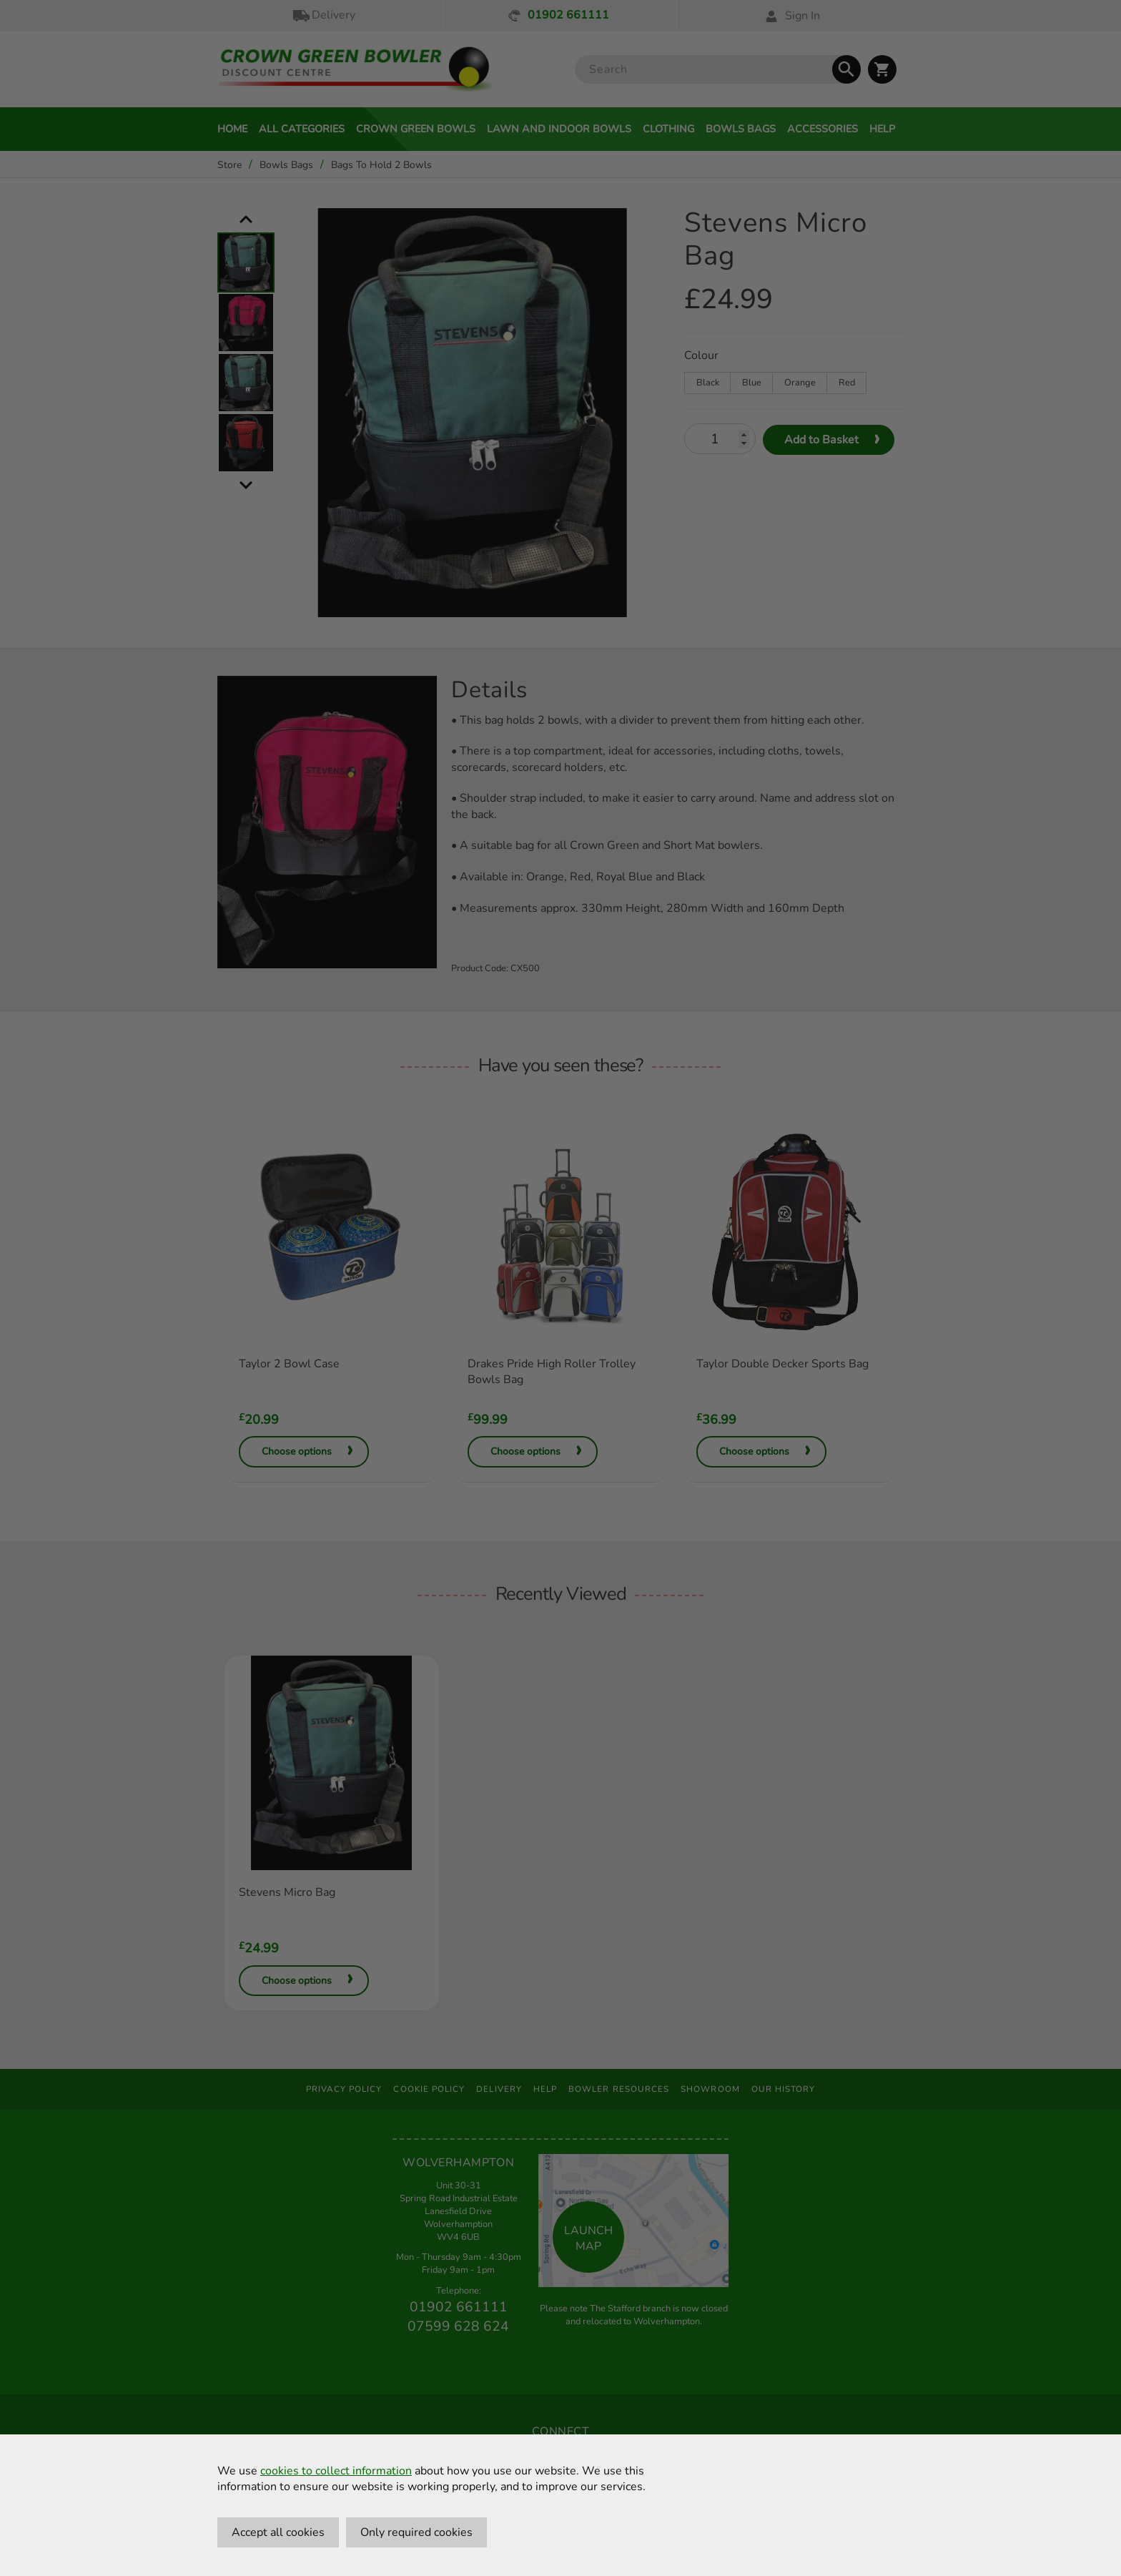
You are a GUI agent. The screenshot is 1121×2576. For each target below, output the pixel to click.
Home (232, 129)
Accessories (822, 129)
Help (882, 129)
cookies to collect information (336, 2471)
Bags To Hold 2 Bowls (381, 165)
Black (707, 382)
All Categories (302, 129)
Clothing (668, 129)
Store (229, 165)
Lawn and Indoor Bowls (559, 129)
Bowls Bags (741, 129)
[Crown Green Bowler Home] (356, 70)
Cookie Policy (429, 2089)
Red (847, 382)
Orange (800, 382)
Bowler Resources (618, 2089)
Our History (783, 2089)
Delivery (323, 15)
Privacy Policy (344, 2089)
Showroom (710, 2089)
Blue (751, 382)
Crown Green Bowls (415, 129)
